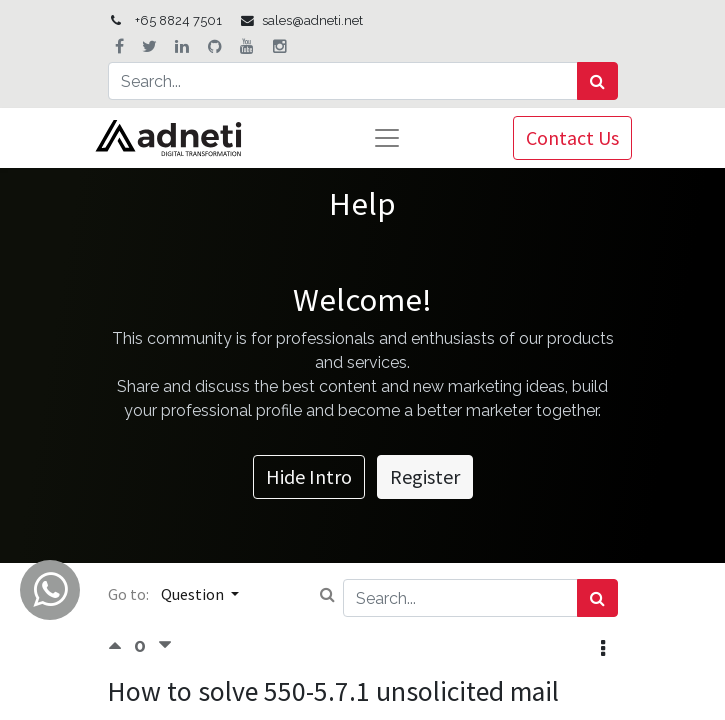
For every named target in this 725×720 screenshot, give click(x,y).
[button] (603, 649)
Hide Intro (309, 476)
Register (425, 476)
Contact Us (572, 137)
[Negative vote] (165, 645)
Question (194, 594)
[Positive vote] (121, 645)
